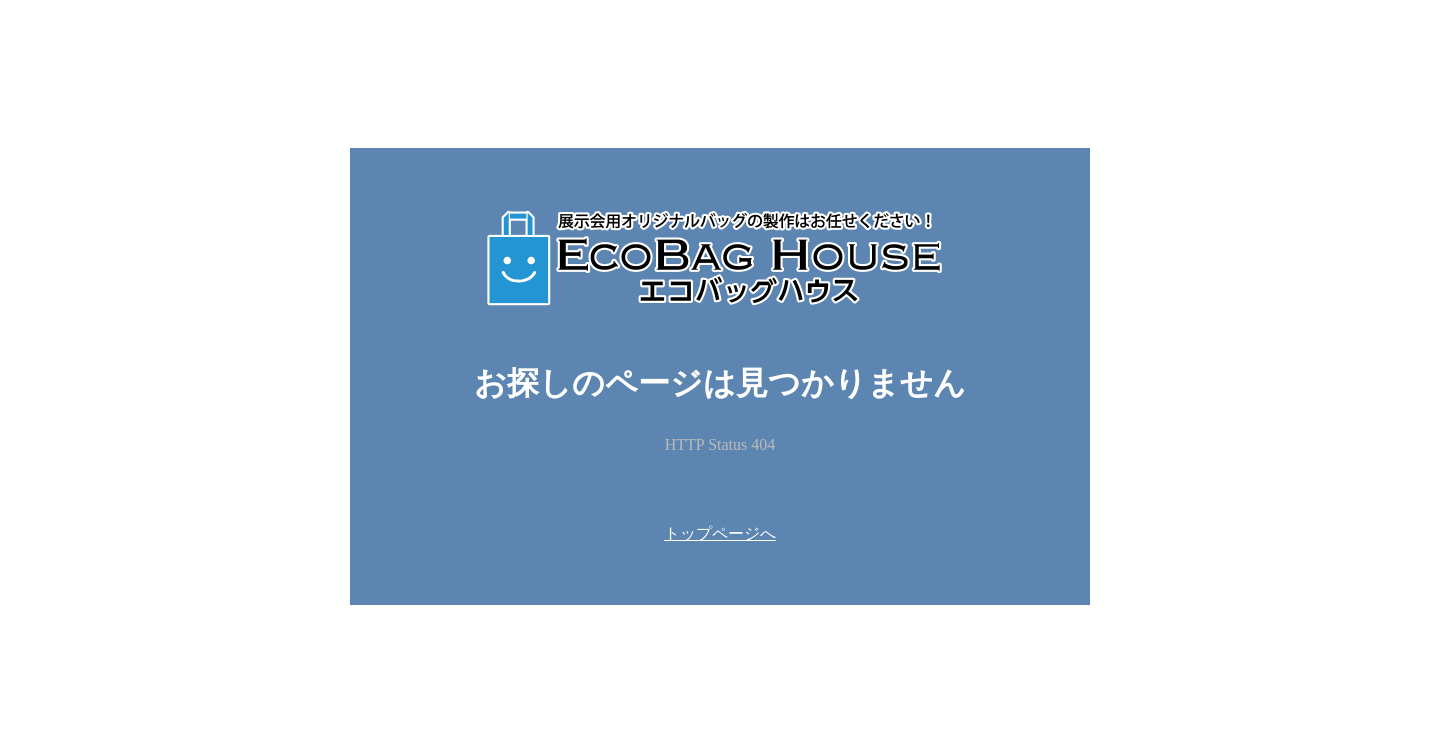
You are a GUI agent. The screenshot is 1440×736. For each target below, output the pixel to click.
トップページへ (720, 533)
